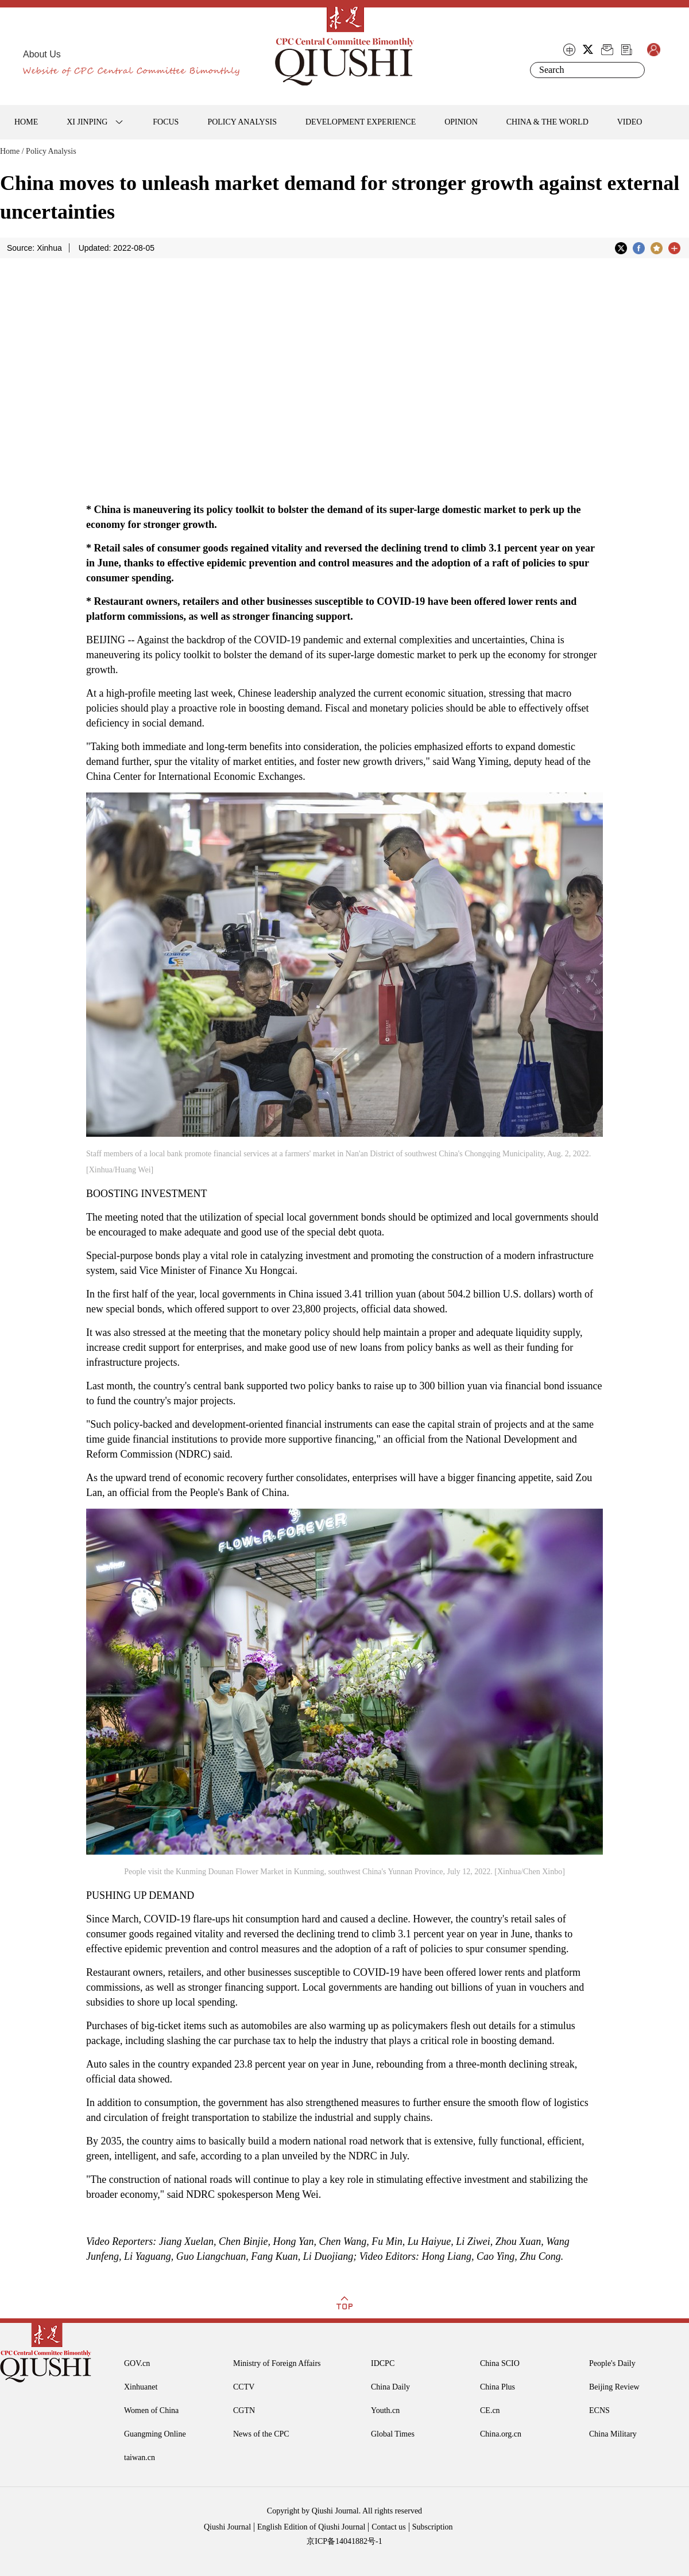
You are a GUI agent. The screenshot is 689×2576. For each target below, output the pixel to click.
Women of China (151, 2410)
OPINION (461, 122)
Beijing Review (614, 2387)
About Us (42, 54)
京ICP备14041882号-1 (344, 2541)
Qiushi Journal (227, 2527)
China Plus (497, 2387)
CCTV (243, 2387)
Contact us (388, 2527)
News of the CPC (261, 2434)
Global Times (393, 2434)
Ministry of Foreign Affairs (277, 2363)
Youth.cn (385, 2410)
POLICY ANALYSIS (242, 122)
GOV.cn (137, 2363)
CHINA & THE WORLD (547, 122)
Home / (12, 151)
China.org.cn (500, 2434)
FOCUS (166, 122)
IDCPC (382, 2363)
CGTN (244, 2410)
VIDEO (629, 122)
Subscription (432, 2527)
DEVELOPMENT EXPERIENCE (360, 122)
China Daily (390, 2387)
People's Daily (612, 2363)
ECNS (599, 2410)
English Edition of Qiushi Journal (311, 2527)
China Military (613, 2434)
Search (634, 70)
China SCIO (500, 2363)
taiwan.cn (139, 2457)
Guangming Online (155, 2434)
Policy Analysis (51, 151)
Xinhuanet (140, 2387)
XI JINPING (87, 122)
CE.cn (490, 2410)
